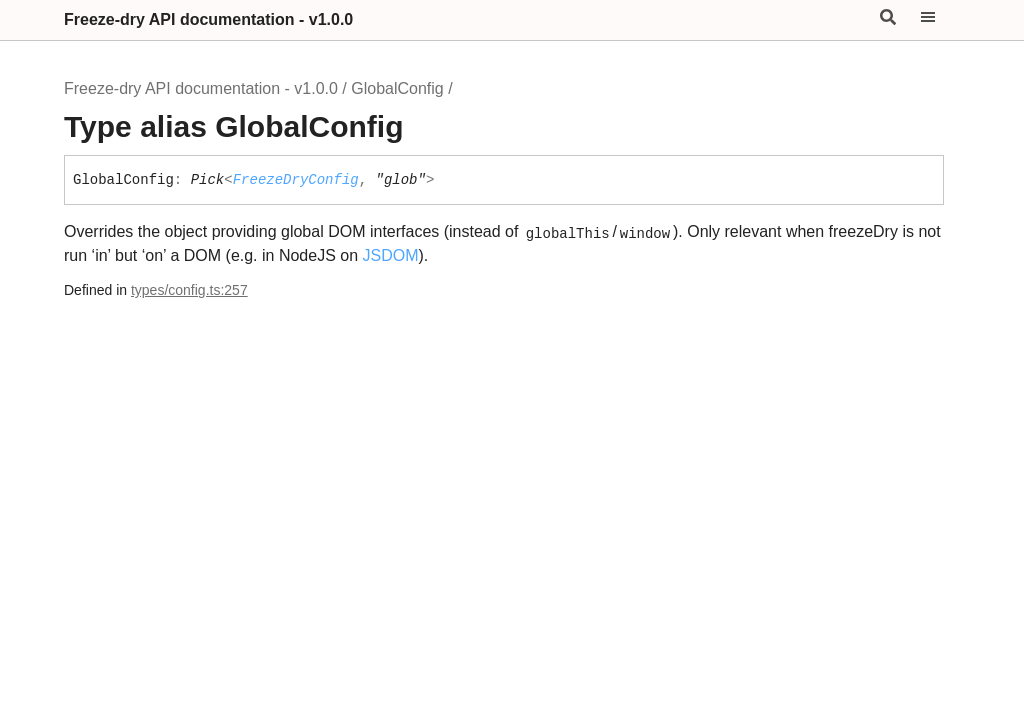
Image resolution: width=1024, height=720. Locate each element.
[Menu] (940, 20)
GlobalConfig (397, 88)
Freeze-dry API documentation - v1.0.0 (208, 19)
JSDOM (391, 255)
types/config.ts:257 (189, 290)
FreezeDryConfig (296, 180)
